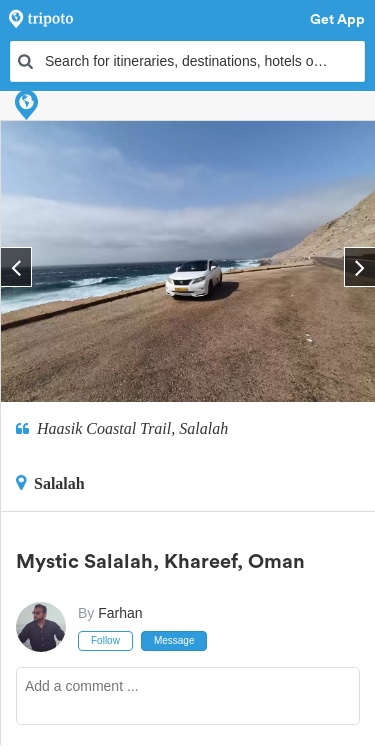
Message (174, 640)
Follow (105, 640)
